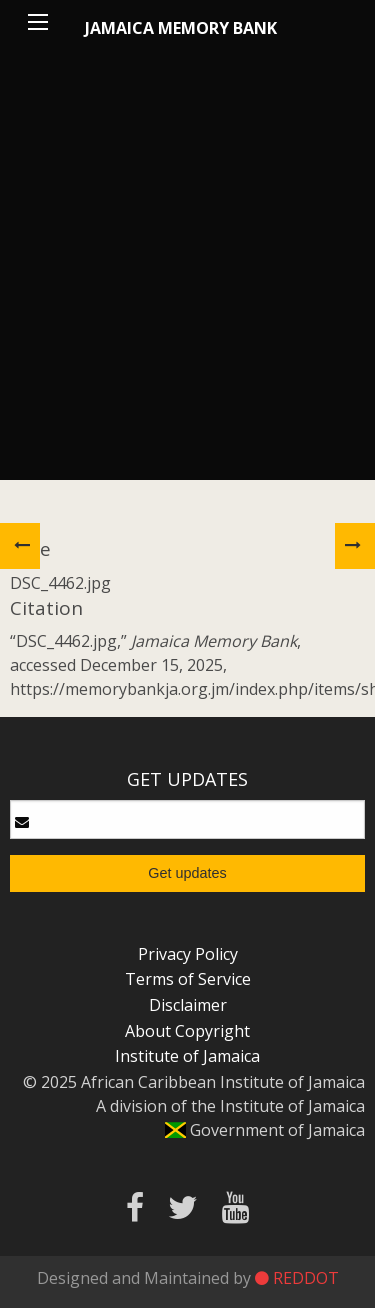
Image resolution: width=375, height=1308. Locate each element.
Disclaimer (188, 1005)
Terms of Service (188, 979)
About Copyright (187, 1031)
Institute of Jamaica (187, 1056)
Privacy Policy (188, 954)
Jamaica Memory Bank (181, 28)
